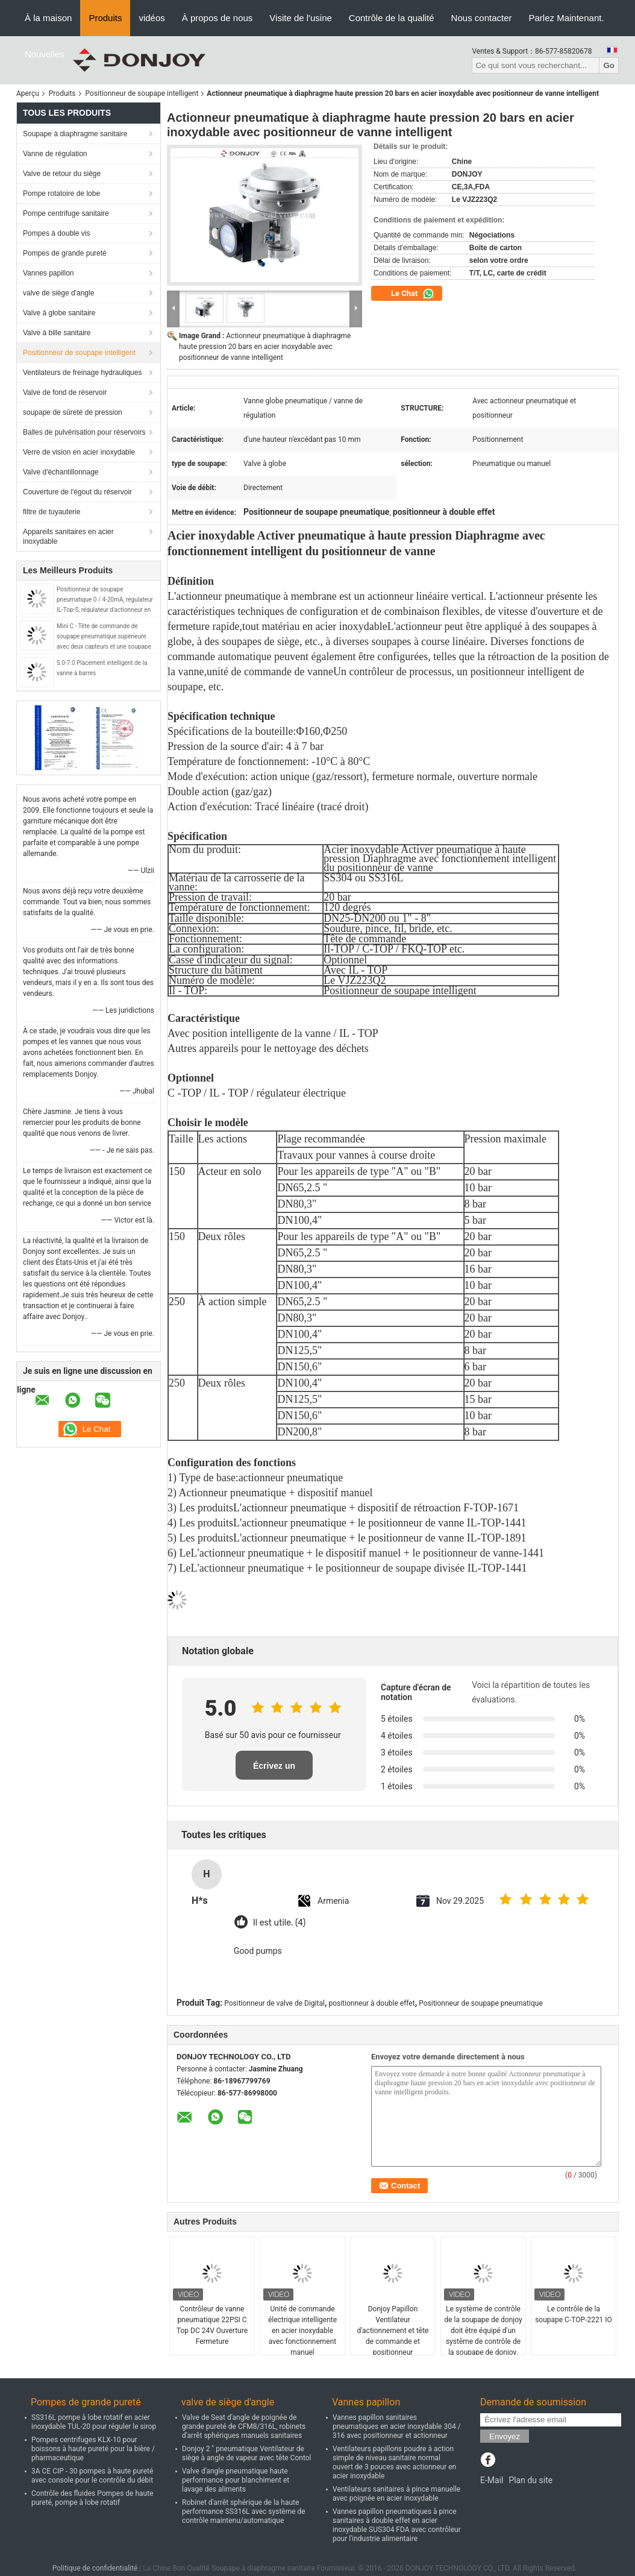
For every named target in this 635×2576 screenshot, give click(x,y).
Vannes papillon (48, 273)
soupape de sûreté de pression (72, 412)
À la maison (48, 18)
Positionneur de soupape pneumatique (481, 2003)
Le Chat (412, 294)
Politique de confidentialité (95, 2568)
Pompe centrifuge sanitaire (66, 213)
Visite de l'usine (300, 18)
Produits (105, 18)
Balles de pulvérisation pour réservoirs (84, 432)
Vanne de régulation (55, 154)
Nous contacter (481, 18)
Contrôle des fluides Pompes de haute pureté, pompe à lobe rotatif (92, 2498)
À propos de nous (217, 18)
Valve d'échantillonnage (61, 472)
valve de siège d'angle (58, 293)
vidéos (151, 18)
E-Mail (491, 2480)
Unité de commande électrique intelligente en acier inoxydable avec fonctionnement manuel (302, 2331)
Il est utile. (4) (279, 1923)
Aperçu (27, 93)
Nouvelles (44, 54)
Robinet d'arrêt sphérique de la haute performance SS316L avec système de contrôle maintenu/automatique (243, 2511)
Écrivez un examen (274, 1770)
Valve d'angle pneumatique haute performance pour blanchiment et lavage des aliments (235, 2480)
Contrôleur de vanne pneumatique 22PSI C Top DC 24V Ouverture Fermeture (212, 2325)
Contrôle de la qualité (391, 18)
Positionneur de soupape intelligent (142, 93)
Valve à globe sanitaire (59, 313)
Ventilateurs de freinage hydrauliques (82, 372)
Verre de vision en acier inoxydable (79, 452)
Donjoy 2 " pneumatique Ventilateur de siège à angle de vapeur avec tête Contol (246, 2453)
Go (609, 65)
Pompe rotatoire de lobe (61, 193)
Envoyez (504, 2436)
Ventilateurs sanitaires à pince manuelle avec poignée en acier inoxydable (396, 2493)
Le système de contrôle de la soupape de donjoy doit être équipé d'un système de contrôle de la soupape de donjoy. (483, 2331)
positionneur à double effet (371, 2003)
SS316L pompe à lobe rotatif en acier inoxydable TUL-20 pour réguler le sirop (93, 2422)
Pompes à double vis (56, 233)
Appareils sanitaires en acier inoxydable (68, 536)
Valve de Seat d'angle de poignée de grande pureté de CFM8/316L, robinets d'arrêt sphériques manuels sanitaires (243, 2426)
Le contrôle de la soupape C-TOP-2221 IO (573, 2314)
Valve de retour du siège (62, 173)
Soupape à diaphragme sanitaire (75, 134)
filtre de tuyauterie (51, 512)
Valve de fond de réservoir (65, 392)
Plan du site (530, 2480)
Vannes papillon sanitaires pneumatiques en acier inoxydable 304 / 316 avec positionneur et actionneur (397, 2426)
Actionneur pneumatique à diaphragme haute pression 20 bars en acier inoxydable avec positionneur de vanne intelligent (265, 347)
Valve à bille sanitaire (57, 333)
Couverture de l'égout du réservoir (77, 492)
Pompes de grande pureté (65, 253)
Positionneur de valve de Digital (274, 2003)
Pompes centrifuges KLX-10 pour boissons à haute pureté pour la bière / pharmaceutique (93, 2449)
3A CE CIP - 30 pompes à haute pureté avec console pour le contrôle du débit (92, 2475)
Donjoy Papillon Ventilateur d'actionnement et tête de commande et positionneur (393, 2331)
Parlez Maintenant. (566, 17)
